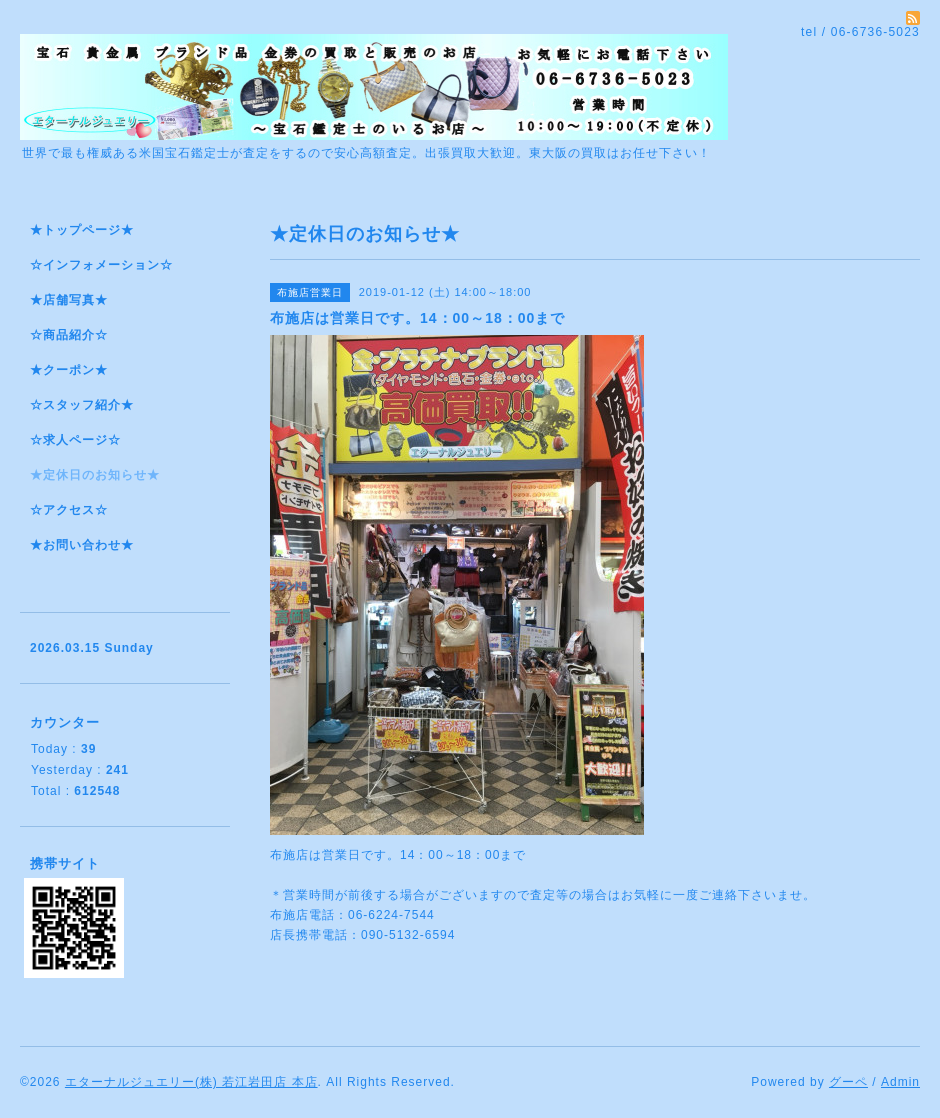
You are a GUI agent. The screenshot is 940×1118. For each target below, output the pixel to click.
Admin (900, 1082)
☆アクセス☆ (69, 510)
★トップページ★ (82, 230)
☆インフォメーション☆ (101, 265)
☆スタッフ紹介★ (82, 405)
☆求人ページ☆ (75, 440)
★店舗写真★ (69, 300)
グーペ (848, 1082)
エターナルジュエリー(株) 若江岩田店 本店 (191, 1082)
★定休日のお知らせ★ (95, 475)
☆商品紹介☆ (69, 335)
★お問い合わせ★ (82, 545)
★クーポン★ (69, 370)
